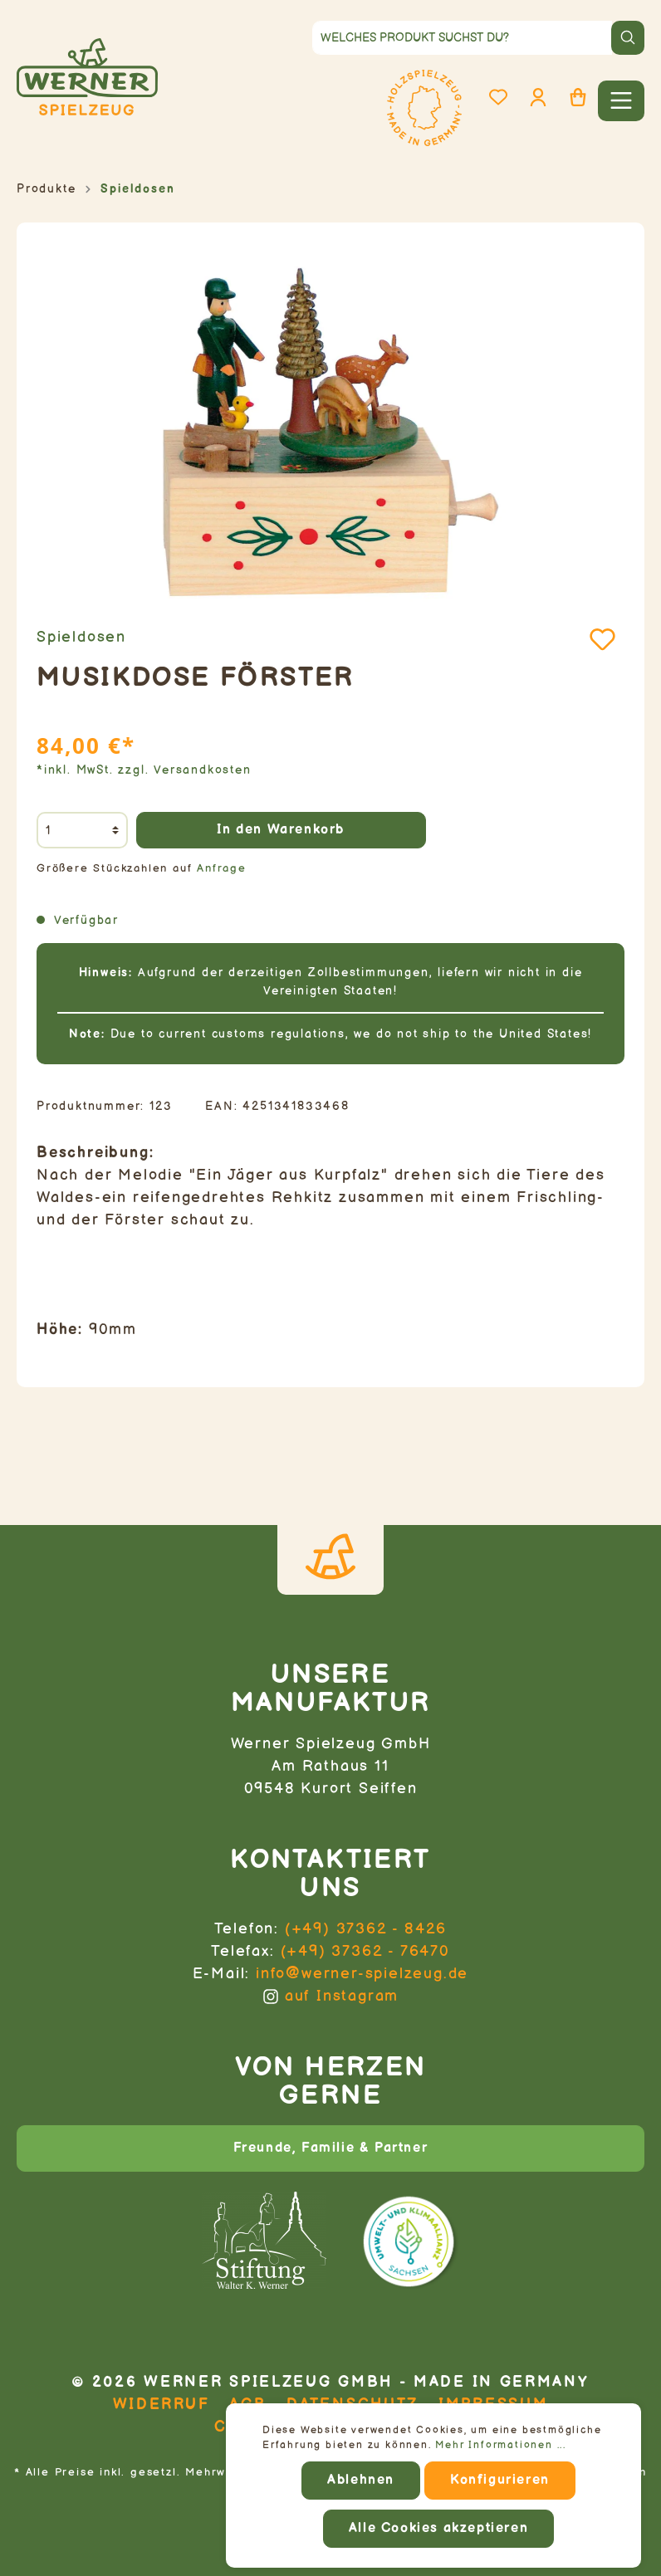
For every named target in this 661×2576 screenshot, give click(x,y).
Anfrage (222, 869)
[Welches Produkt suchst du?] (462, 38)
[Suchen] (627, 38)
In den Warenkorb (281, 830)
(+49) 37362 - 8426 (366, 1929)
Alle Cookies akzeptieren (438, 2528)
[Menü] (621, 101)
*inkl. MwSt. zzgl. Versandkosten (144, 770)
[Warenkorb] (578, 98)
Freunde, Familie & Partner (330, 2148)
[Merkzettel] (498, 98)
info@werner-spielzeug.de (362, 1973)
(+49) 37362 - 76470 (365, 1951)
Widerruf (161, 2404)
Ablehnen (360, 2480)
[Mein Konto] (538, 98)
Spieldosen (81, 637)
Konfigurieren (500, 2480)
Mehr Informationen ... (500, 2445)
